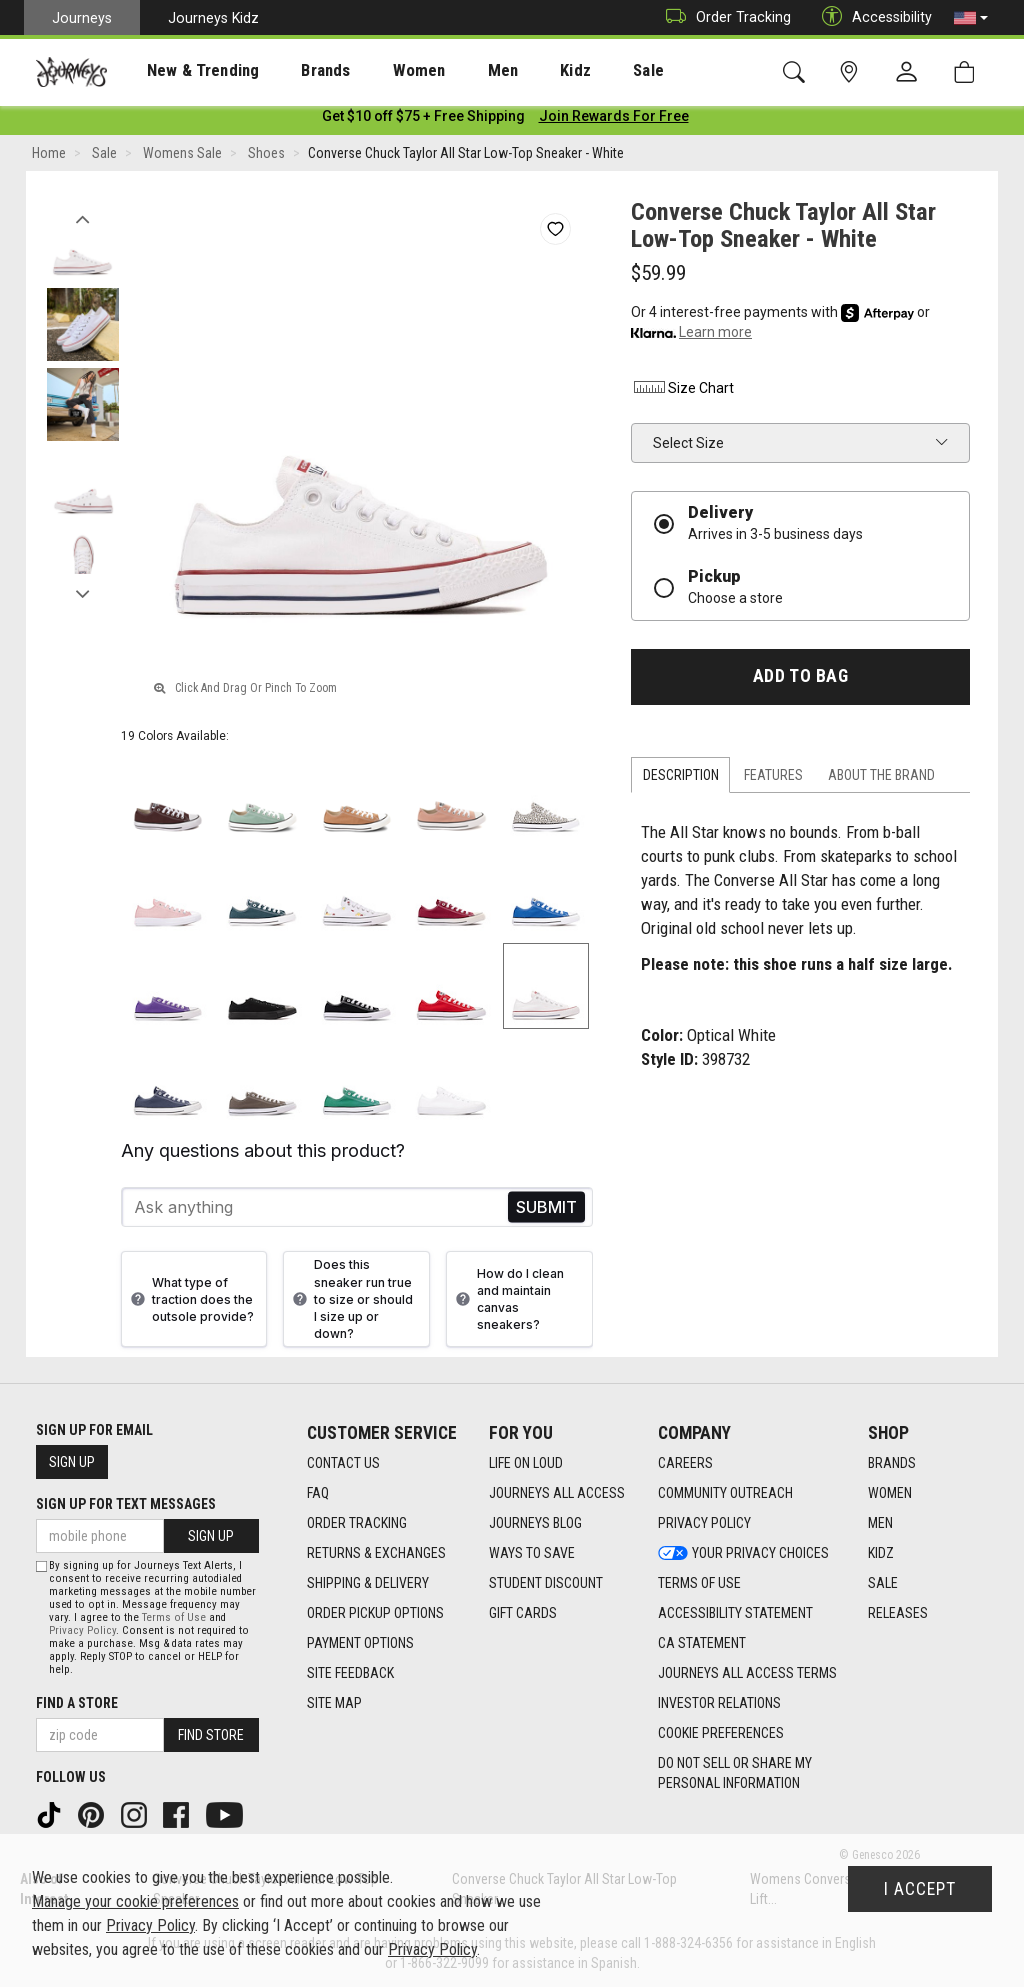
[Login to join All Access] (423, 120)
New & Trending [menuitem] (184, 71)
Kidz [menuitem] (514, 71)
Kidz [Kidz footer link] (881, 1554)
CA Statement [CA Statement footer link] (702, 1644)
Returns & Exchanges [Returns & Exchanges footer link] (376, 1554)
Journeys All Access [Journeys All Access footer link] (557, 1494)
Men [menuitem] (450, 71)
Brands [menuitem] (294, 71)
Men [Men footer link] (880, 1524)
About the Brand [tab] (881, 779)
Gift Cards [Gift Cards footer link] (523, 1614)
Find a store (77, 1703)
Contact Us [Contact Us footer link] (343, 1464)
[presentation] (185, 70)
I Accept (920, 1889)
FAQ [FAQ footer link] (318, 1494)
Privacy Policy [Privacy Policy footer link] (704, 1524)
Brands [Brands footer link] (892, 1464)
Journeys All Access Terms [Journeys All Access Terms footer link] (747, 1674)
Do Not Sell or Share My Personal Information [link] (735, 1774)
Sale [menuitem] (578, 71)
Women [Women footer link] (890, 1494)
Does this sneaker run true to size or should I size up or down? (350, 1303)
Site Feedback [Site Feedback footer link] (350, 1674)
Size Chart (682, 392)
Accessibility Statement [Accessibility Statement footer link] (735, 1614)
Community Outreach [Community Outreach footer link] (725, 1494)
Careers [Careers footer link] (685, 1464)
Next (82, 593)
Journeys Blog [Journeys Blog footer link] (535, 1524)
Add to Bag (800, 680)
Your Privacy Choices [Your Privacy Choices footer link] (743, 1554)
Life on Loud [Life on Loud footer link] (526, 1464)
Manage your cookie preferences (135, 1901)
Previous (82, 218)
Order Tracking (723, 17)
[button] (971, 18)
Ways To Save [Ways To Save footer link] (532, 1554)
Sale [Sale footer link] (883, 1584)
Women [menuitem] (377, 71)
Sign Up (72, 1462)
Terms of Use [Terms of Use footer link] (699, 1584)
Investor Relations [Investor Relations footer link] (719, 1704)
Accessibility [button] (872, 17)
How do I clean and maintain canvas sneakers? (507, 1303)
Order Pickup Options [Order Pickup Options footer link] (375, 1614)
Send (546, 1211)
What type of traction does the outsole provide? (190, 1303)
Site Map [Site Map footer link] (334, 1704)
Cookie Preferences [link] (721, 1734)
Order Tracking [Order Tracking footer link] (357, 1524)
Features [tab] (773, 779)
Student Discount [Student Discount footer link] (546, 1584)
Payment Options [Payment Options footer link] (360, 1644)
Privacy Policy (82, 1630)
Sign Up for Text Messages (126, 1504)
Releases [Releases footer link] (898, 1614)
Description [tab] (681, 779)
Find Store (211, 1735)
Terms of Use (174, 1617)
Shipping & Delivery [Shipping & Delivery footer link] (368, 1584)
